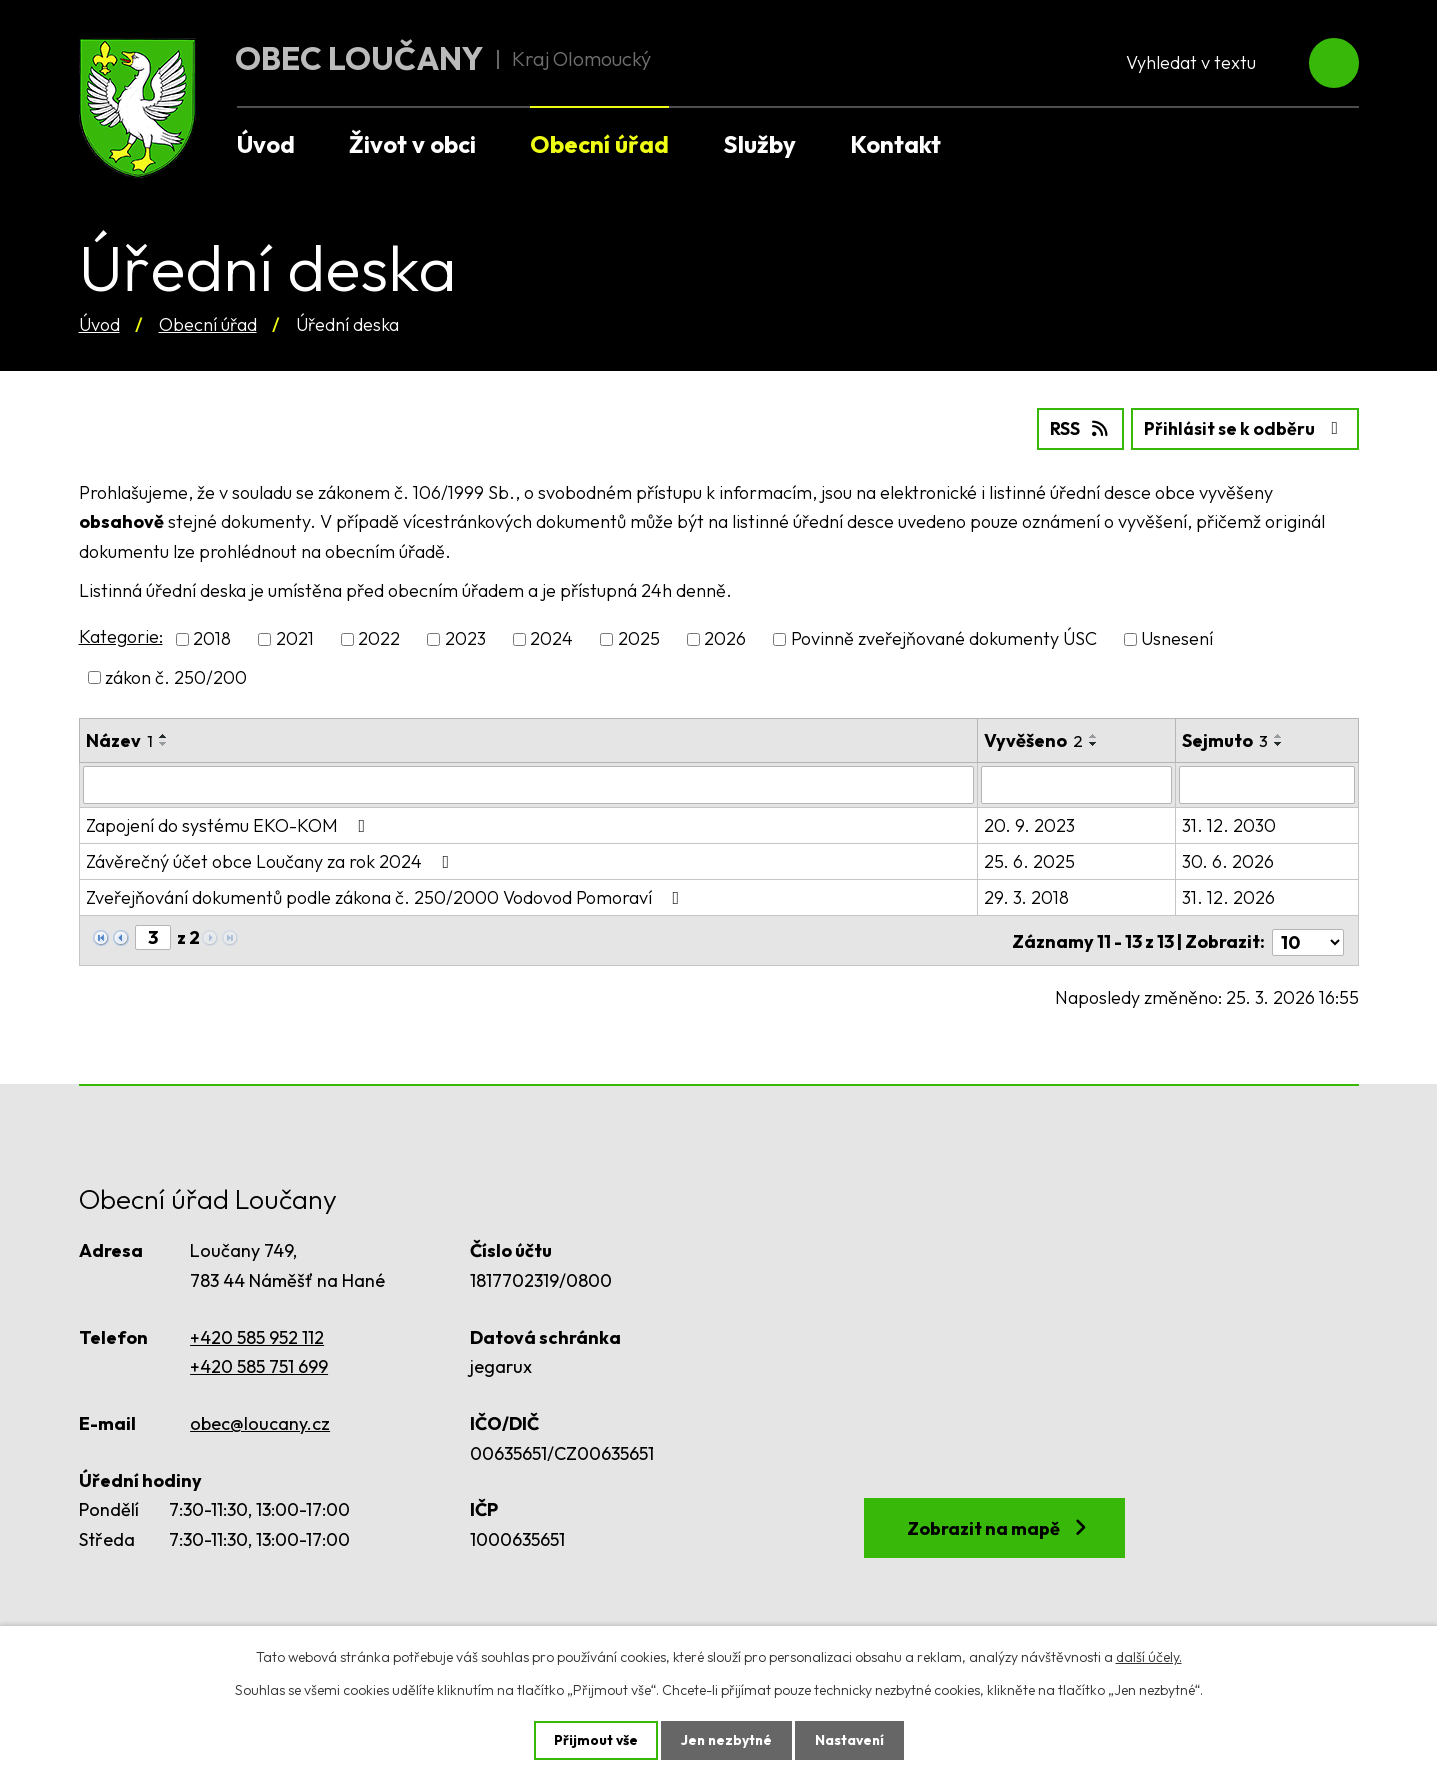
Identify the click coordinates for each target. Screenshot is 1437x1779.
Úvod (99, 324)
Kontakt (895, 144)
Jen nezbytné (726, 1740)
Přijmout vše (593, 1740)
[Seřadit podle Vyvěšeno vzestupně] (1094, 735)
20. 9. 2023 (1029, 824)
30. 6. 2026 (1229, 860)
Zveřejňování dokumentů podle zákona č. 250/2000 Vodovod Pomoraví (387, 896)
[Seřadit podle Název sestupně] (164, 743)
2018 (212, 638)
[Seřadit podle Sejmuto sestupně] (1280, 743)
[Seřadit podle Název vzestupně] (164, 735)
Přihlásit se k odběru (1242, 428)
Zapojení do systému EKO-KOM (230, 824)
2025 (639, 638)
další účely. (1149, 1656)
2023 (465, 638)
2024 (551, 638)
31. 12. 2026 (1229, 896)
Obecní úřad (208, 324)
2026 (725, 638)
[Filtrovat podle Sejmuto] (1267, 784)
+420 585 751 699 (259, 1362)
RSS (1073, 428)
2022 (379, 638)
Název (119, 739)
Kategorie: (121, 636)
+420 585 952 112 (257, 1332)
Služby (759, 144)
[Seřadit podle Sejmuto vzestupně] (1280, 735)
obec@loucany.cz (260, 1419)
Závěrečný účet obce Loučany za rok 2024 (272, 860)
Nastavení (851, 1740)
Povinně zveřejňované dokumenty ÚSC (944, 638)
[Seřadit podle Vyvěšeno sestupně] (1094, 743)
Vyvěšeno (1033, 739)
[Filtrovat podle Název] (529, 784)
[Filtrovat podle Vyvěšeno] (1077, 784)
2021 (295, 638)
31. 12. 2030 (1230, 824)
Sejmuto (1226, 739)
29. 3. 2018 (1026, 896)
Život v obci (412, 144)
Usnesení (1177, 638)
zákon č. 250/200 (176, 676)
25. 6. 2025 (1029, 860)
